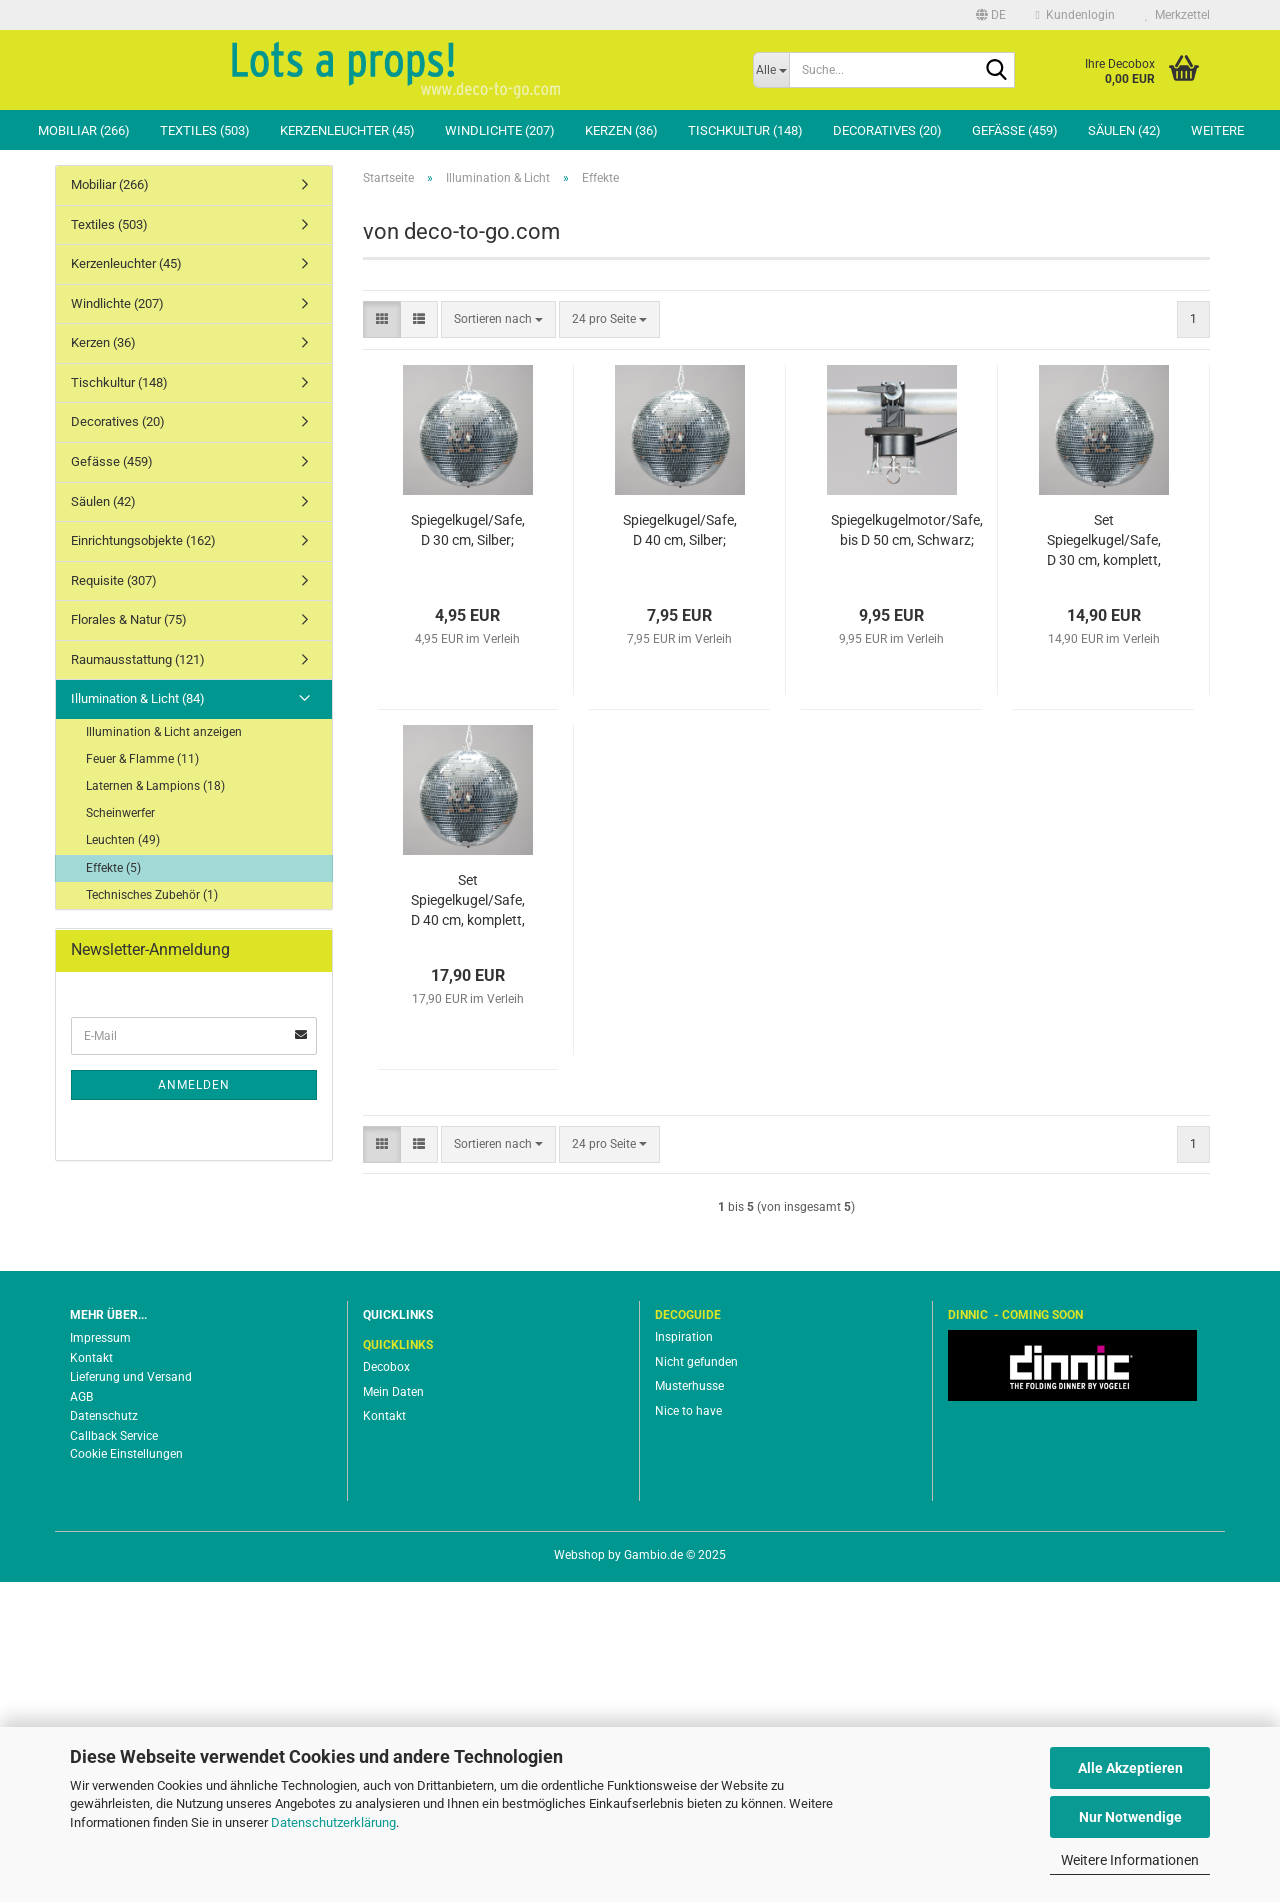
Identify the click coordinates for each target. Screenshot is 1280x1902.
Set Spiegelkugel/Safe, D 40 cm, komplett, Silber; (468, 1221)
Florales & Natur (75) (129, 939)
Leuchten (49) (123, 1160)
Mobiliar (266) (84, 130)
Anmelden (194, 1405)
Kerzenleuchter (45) (347, 130)
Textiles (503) (205, 130)
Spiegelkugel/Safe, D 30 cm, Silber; (468, 850)
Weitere (1217, 130)
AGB (81, 1717)
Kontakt (91, 1678)
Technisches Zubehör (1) (152, 1215)
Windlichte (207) (500, 130)
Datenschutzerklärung (333, 1822)
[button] (991, 15)
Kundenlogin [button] (1075, 15)
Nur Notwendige (1130, 1817)
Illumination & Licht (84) (138, 1018)
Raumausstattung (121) (138, 979)
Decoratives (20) (887, 130)
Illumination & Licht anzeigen (164, 1052)
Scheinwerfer (120, 1133)
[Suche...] (771, 70)
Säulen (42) (1124, 130)
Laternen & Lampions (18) (155, 1106)
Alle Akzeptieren (1130, 1768)
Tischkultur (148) (745, 130)
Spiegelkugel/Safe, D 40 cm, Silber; (680, 850)
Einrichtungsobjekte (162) (143, 860)
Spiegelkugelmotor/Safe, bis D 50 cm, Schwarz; (907, 850)
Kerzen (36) (621, 130)
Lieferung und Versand (131, 1697)
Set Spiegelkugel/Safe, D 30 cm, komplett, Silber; (1104, 861)
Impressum (100, 1658)
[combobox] (498, 639)
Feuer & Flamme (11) (142, 1079)
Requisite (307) (114, 900)
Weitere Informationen (1130, 1860)
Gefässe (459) (1015, 130)
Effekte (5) (113, 1188)
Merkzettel (1177, 15)
